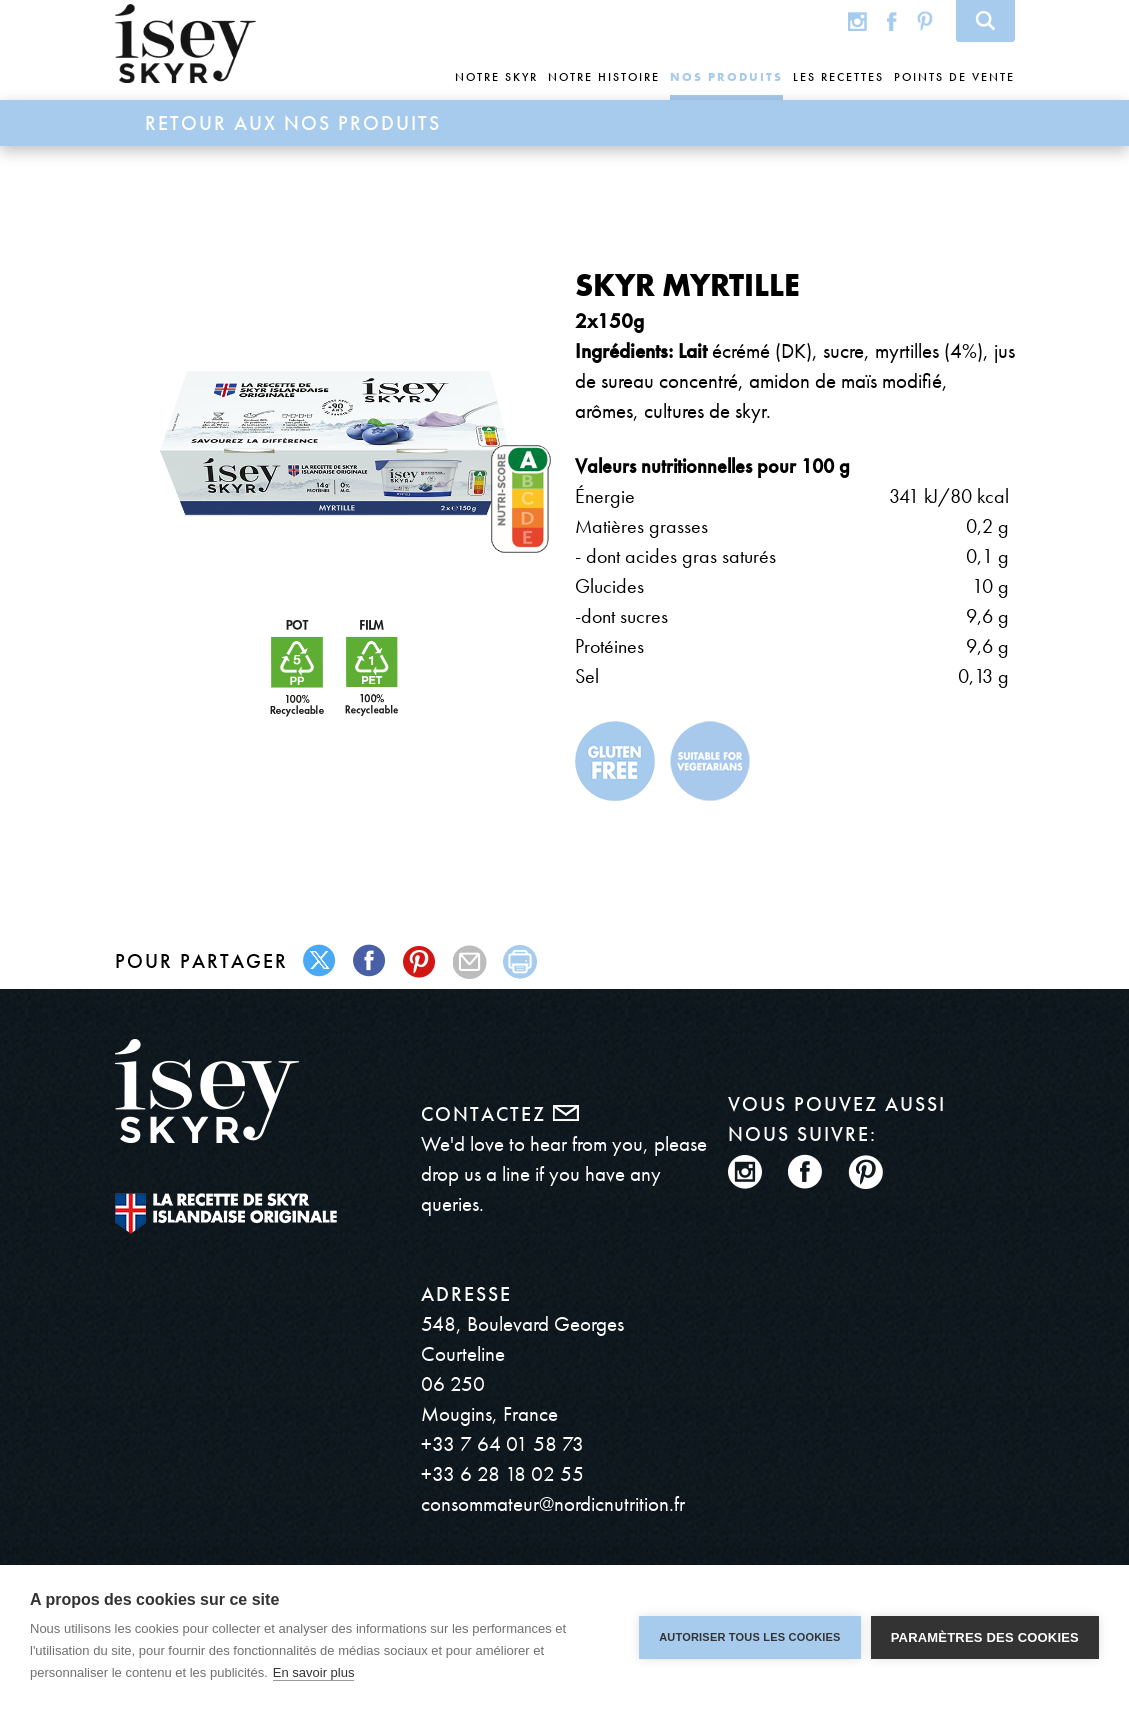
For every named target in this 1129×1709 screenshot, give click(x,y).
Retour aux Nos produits (293, 123)
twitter (320, 961)
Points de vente (954, 77)
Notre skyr (496, 77)
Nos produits (726, 77)
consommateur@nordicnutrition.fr (553, 1503)
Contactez (500, 1114)
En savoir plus (314, 1672)
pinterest (420, 961)
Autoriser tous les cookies (749, 1637)
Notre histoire (604, 77)
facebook (370, 961)
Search (985, 21)
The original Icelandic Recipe (226, 1213)
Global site (817, 20)
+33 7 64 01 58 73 (502, 1443)
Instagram (857, 20)
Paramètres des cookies (985, 1637)
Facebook (892, 20)
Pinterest (925, 20)
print (520, 961)
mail (470, 961)
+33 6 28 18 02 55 (502, 1473)
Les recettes (838, 77)
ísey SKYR (185, 44)
